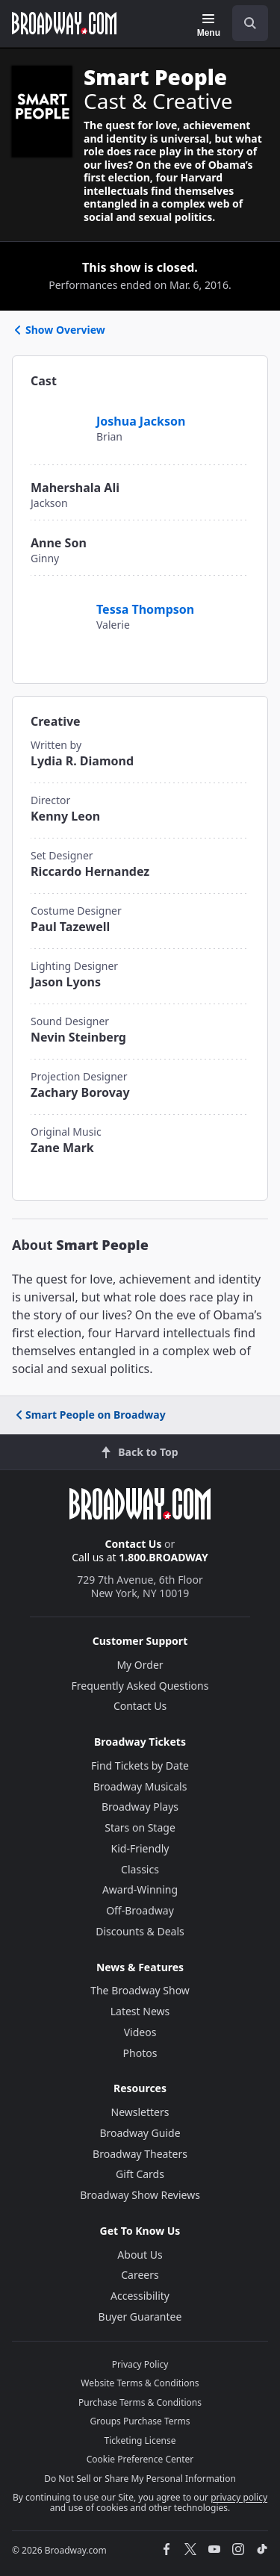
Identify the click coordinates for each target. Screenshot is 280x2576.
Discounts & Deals (140, 1931)
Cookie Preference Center (140, 2459)
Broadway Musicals (140, 1786)
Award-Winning (140, 1889)
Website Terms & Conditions (140, 2383)
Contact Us (133, 1544)
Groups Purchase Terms (140, 2421)
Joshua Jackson (140, 421)
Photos (140, 2053)
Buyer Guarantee (140, 2316)
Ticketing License (140, 2440)
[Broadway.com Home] (64, 23)
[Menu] (208, 25)
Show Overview (58, 330)
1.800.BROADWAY (163, 1557)
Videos (140, 2032)
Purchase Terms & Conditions (140, 2402)
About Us (139, 2254)
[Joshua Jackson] (57, 413)
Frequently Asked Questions (140, 1686)
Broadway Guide (139, 2133)
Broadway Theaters (140, 2154)
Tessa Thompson (145, 609)
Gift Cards (140, 2174)
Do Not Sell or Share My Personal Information (140, 2478)
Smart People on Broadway (89, 1414)
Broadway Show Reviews (140, 2195)
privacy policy (239, 2497)
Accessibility (140, 2296)
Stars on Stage (140, 1827)
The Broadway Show (140, 1990)
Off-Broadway (140, 1910)
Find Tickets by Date (140, 1765)
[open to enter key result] (250, 23)
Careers (139, 2275)
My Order (139, 1665)
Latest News (140, 2011)
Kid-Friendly (140, 1848)
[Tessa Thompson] (61, 601)
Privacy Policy (140, 2364)
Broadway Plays (140, 1806)
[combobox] (244, 23)
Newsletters (140, 2112)
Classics (140, 1869)
